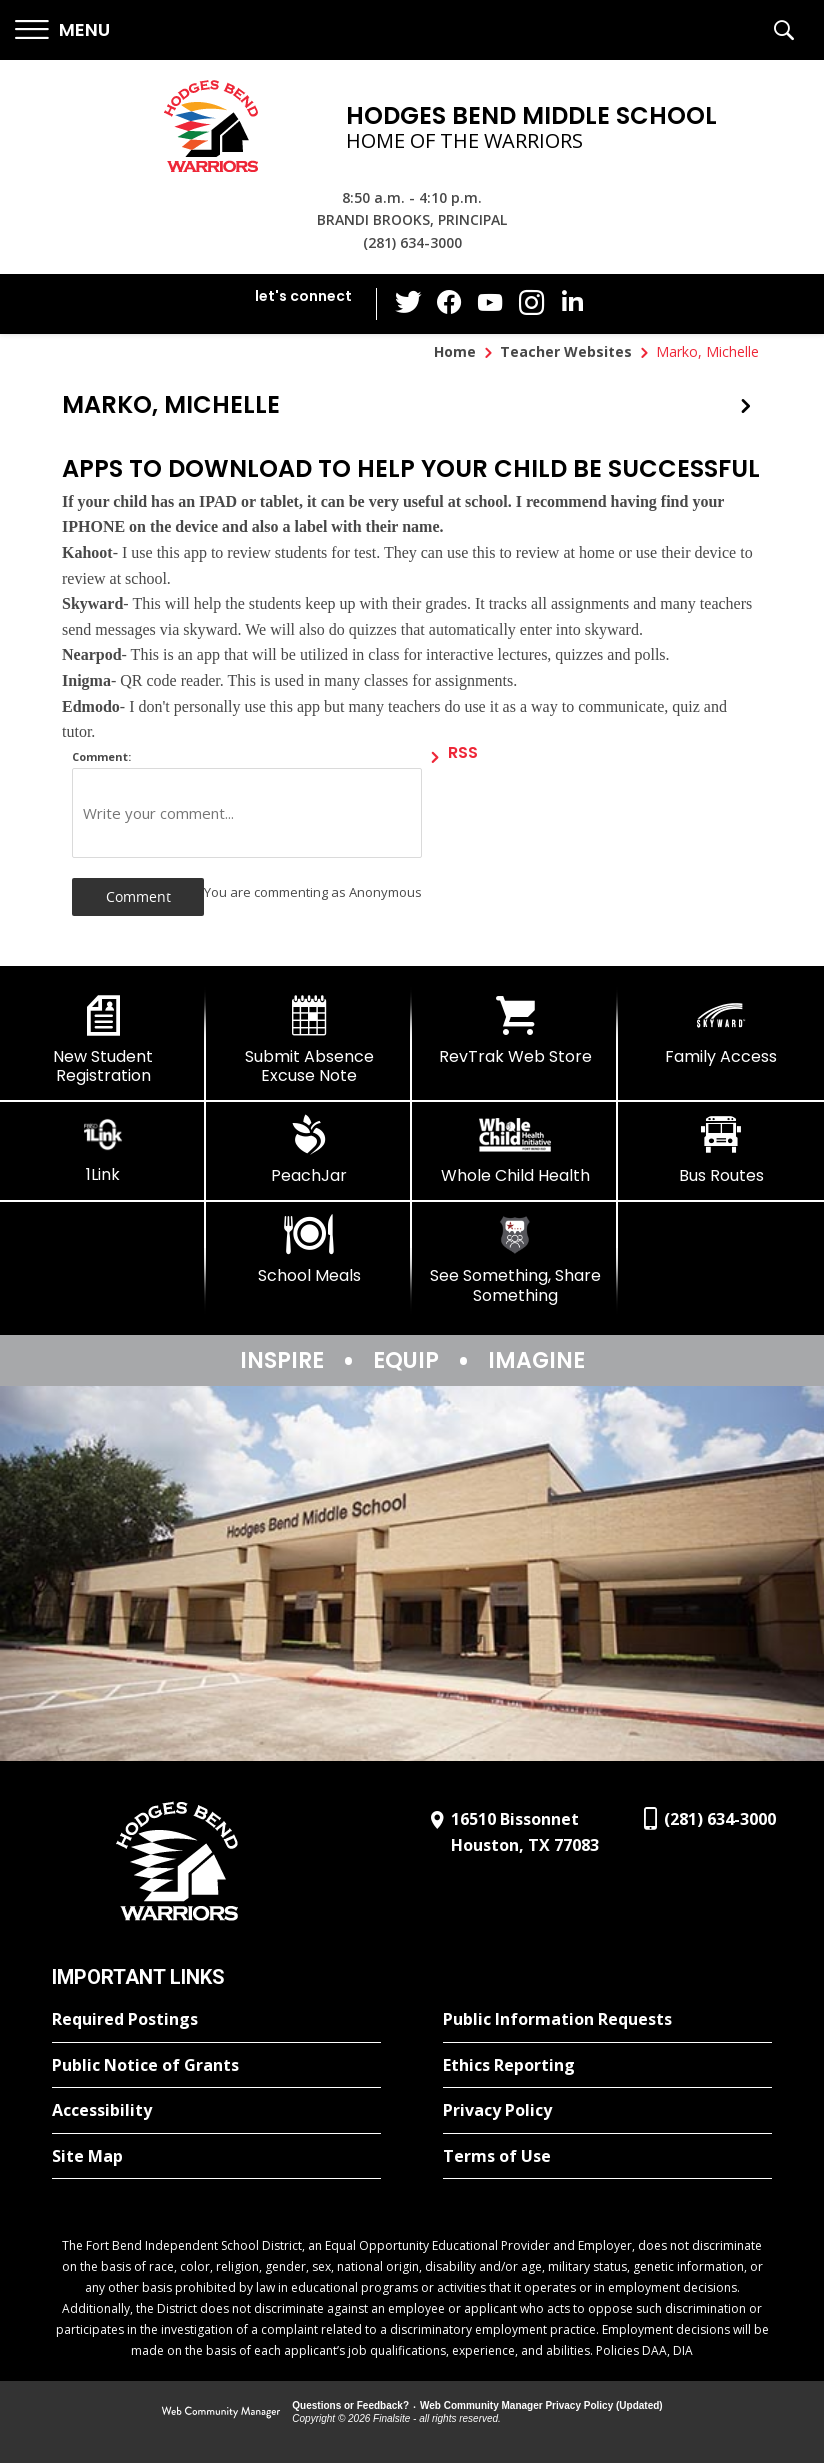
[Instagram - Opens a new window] (531, 304)
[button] (62, 30)
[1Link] (103, 1149)
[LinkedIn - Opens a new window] (571, 302)
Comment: (101, 756)
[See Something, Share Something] (515, 1259)
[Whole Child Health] (515, 1150)
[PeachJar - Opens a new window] (309, 1150)
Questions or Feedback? (350, 2405)
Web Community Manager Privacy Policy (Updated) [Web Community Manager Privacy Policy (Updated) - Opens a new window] (541, 2405)
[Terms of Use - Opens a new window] (607, 2157)
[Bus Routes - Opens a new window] (721, 1150)
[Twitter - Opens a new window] (411, 303)
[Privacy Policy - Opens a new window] (607, 2111)
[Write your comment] (247, 813)
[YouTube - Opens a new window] (491, 303)
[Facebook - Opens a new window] (451, 304)
